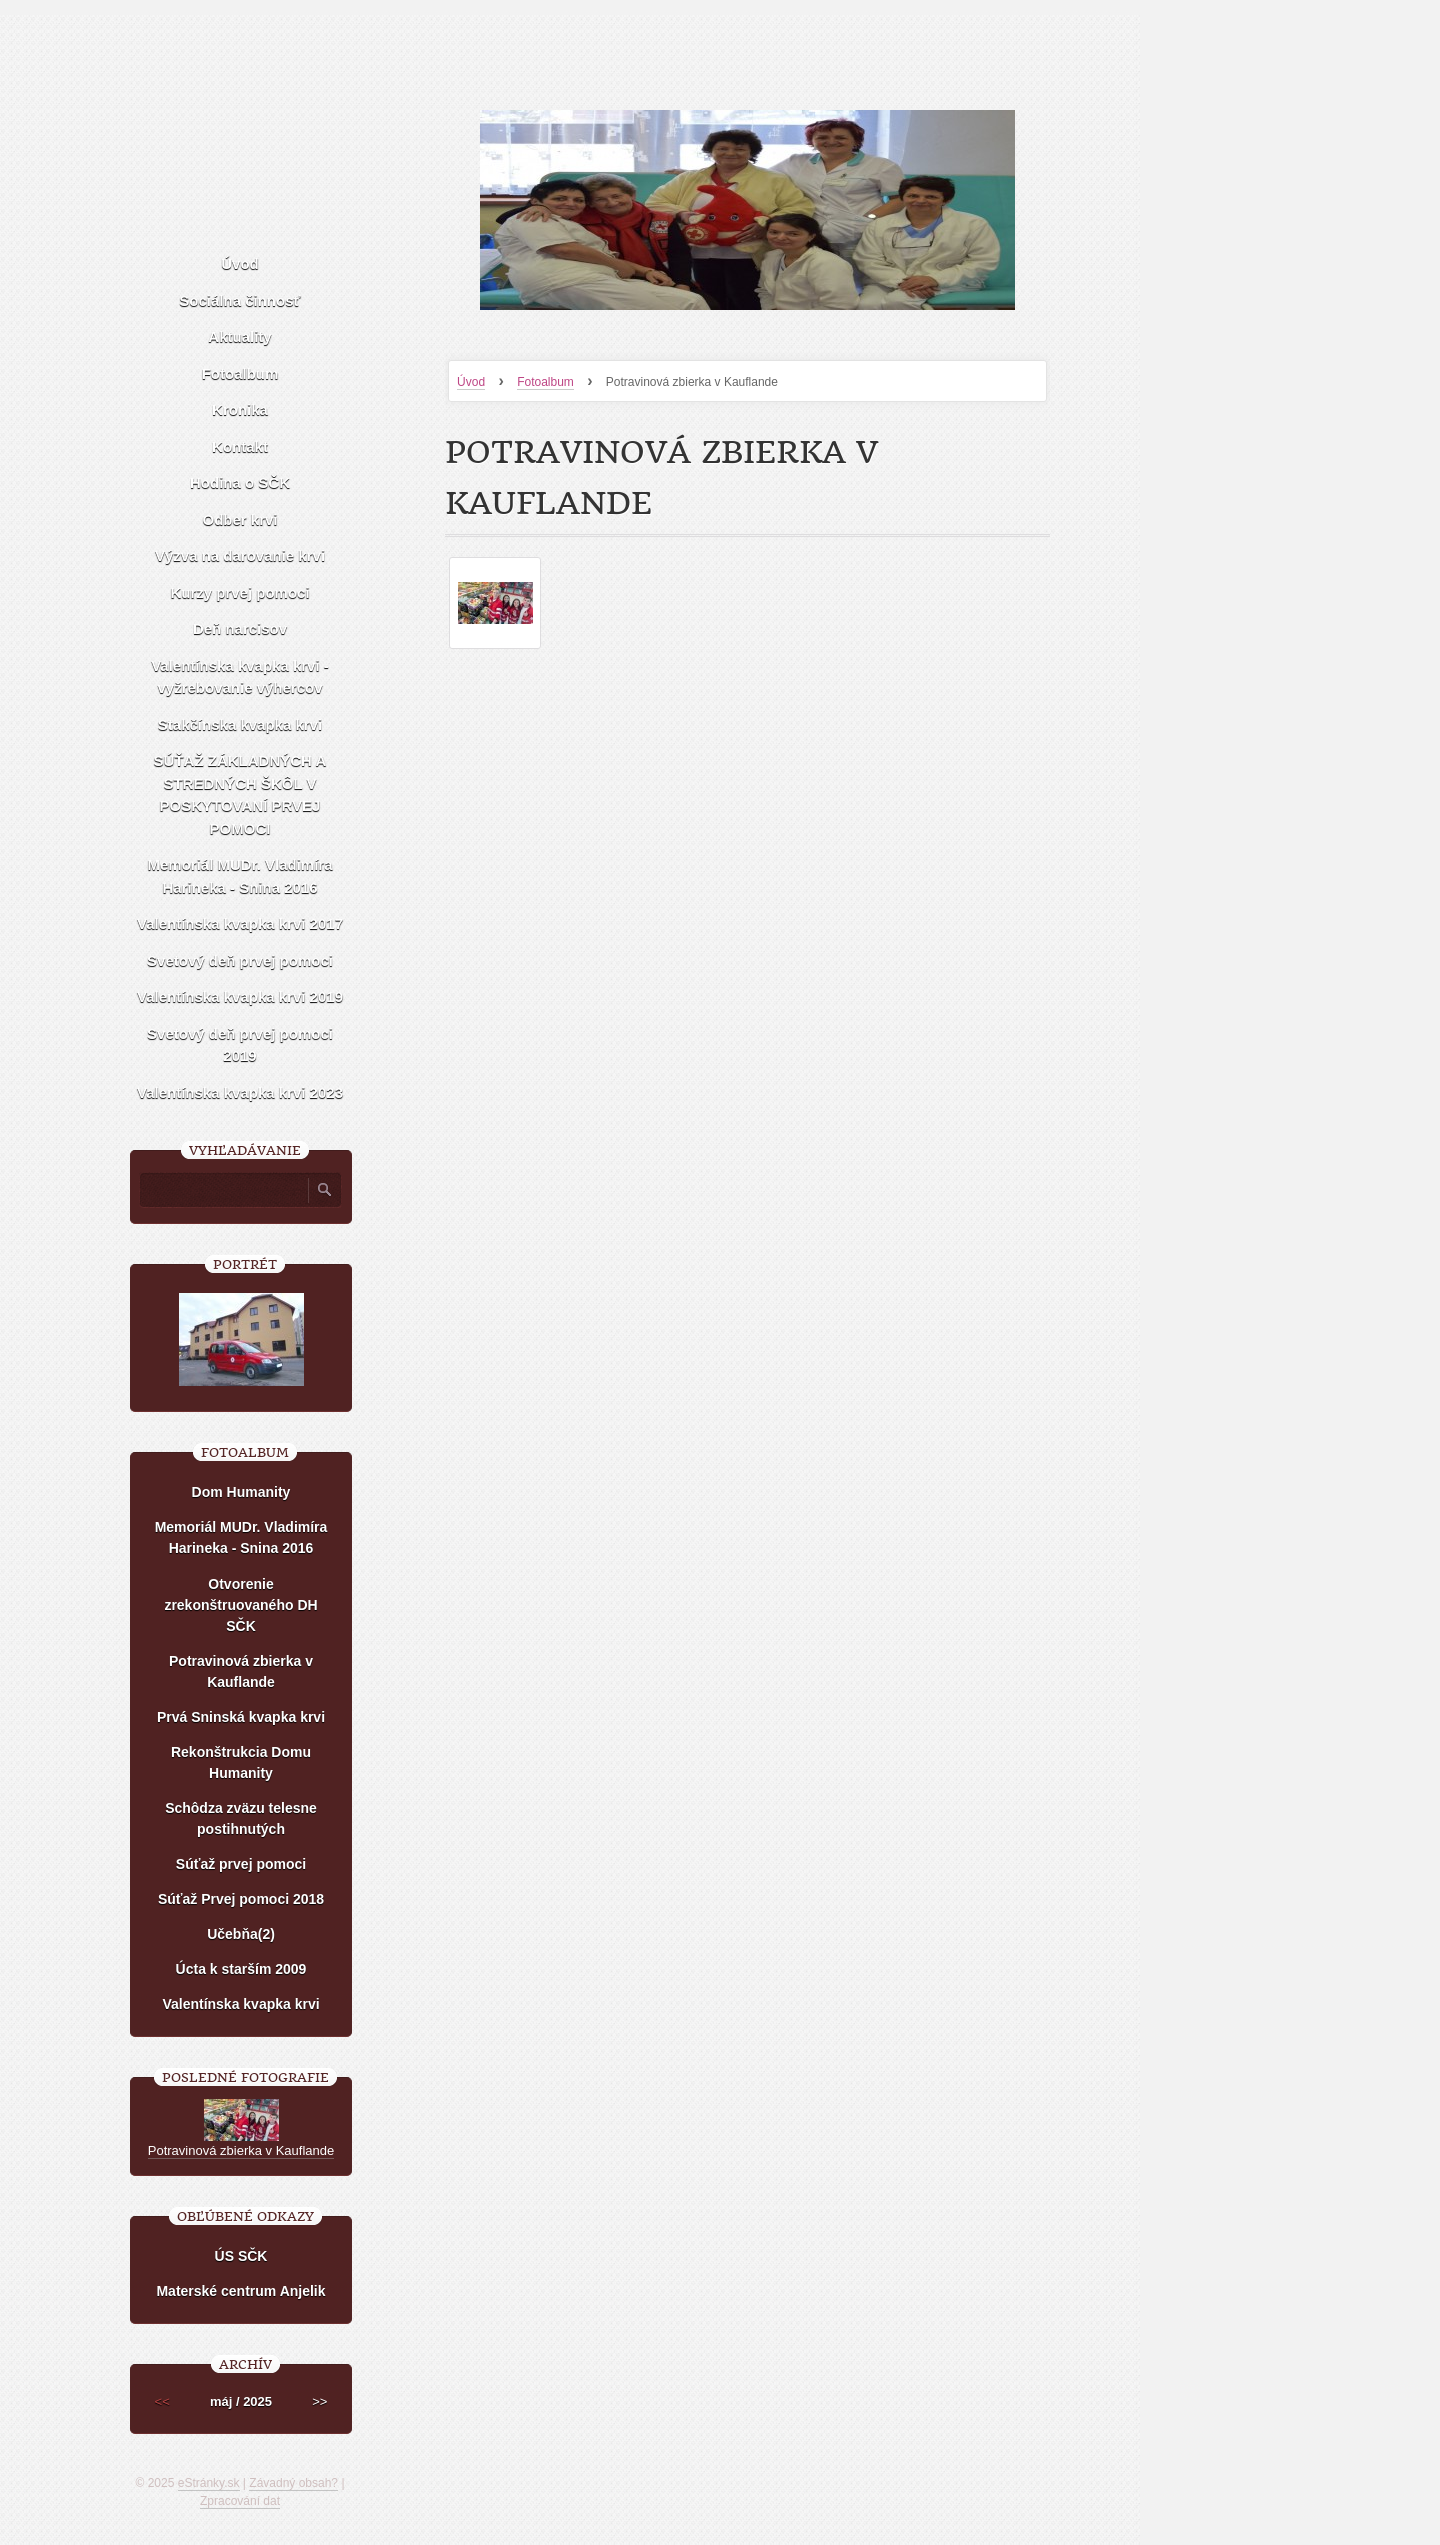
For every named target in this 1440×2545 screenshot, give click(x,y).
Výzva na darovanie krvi (240, 555)
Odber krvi (239, 519)
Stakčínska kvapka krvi (240, 724)
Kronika (240, 409)
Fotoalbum (545, 382)
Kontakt (240, 446)
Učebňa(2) (241, 1934)
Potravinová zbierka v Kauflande (241, 1671)
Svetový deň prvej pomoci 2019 (240, 1045)
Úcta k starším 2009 (241, 1969)
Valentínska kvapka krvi (240, 2004)
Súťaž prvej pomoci (241, 1864)
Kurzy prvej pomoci (239, 592)
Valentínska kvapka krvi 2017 (240, 923)
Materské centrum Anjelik (240, 2291)
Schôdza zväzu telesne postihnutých (241, 1818)
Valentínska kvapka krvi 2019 (240, 996)
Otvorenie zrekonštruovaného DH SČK (240, 1605)
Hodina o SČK (240, 482)
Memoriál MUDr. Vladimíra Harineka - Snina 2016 (239, 876)
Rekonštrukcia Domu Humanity (241, 1762)
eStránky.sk (209, 2483)
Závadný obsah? (293, 2483)
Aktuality (239, 336)
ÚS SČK (241, 2256)
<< (162, 2401)
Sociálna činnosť (239, 300)
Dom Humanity (241, 1492)
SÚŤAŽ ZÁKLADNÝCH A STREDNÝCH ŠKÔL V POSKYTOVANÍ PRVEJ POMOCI (240, 794)
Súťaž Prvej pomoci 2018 (241, 1899)
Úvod (471, 382)
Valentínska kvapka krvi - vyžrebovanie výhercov (240, 677)
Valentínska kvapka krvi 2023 (240, 1092)
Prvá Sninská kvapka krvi (241, 1717)
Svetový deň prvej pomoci (240, 960)
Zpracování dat (240, 2501)
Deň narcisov (240, 628)
